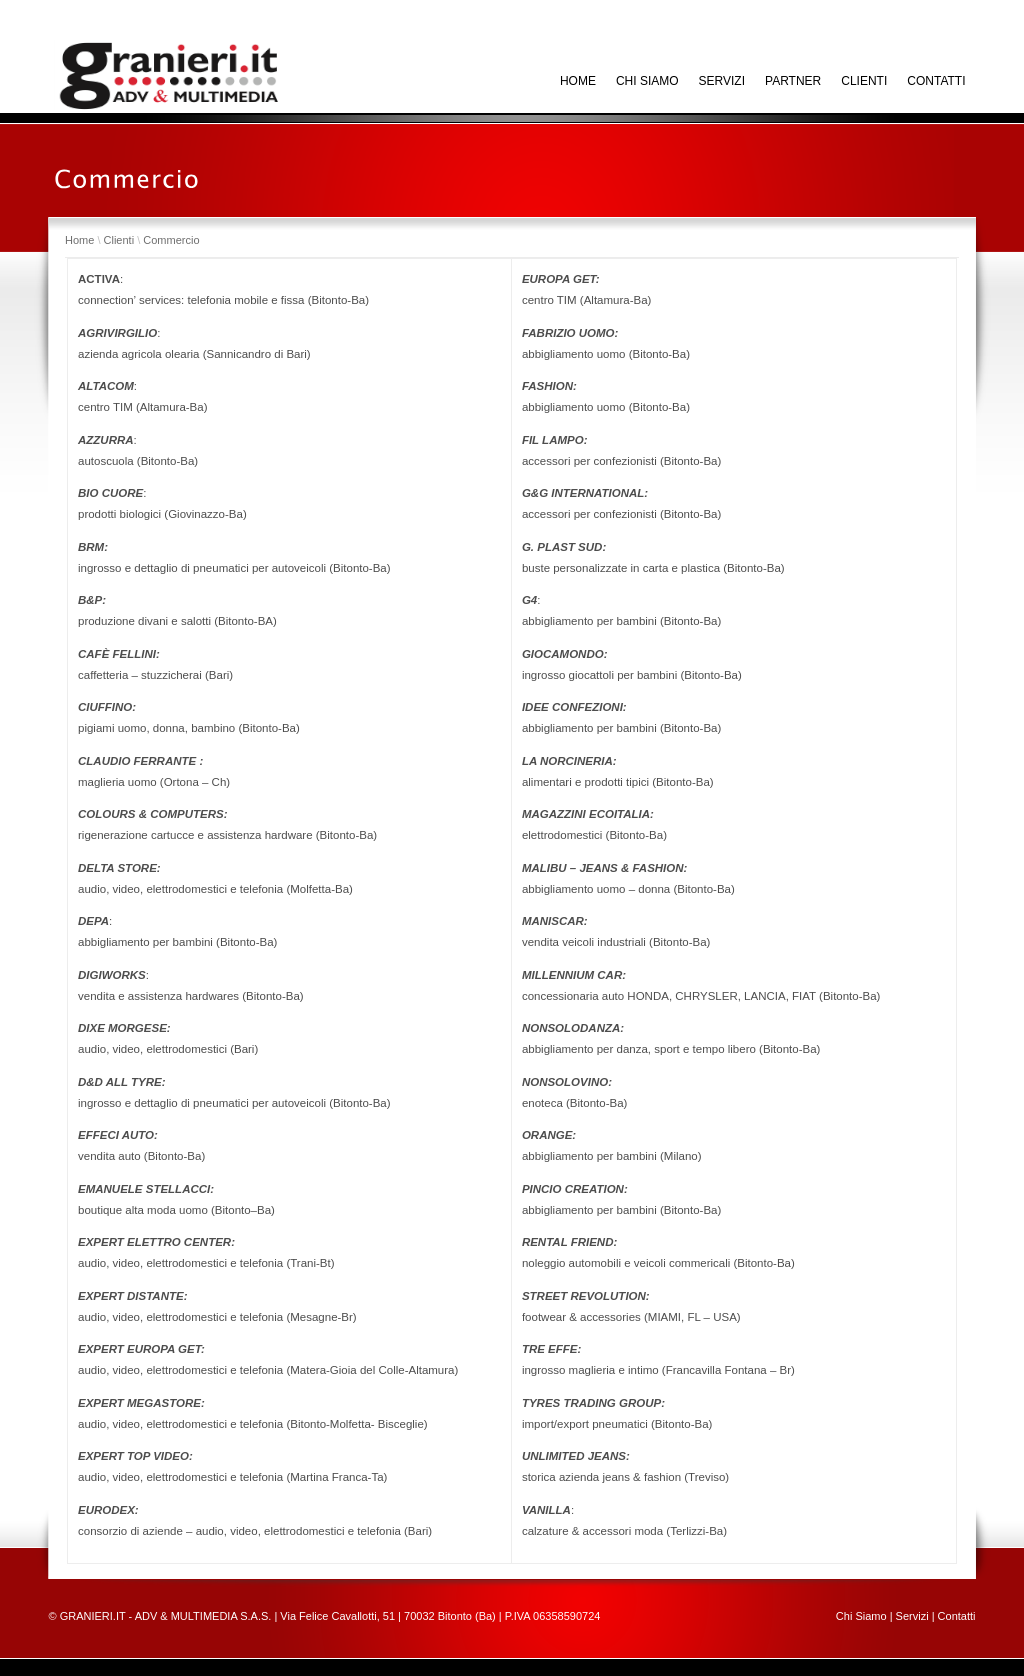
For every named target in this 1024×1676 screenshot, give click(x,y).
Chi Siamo (861, 1616)
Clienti (864, 81)
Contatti (936, 81)
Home (79, 240)
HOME (578, 81)
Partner (793, 81)
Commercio (171, 240)
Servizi (722, 81)
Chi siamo (647, 81)
